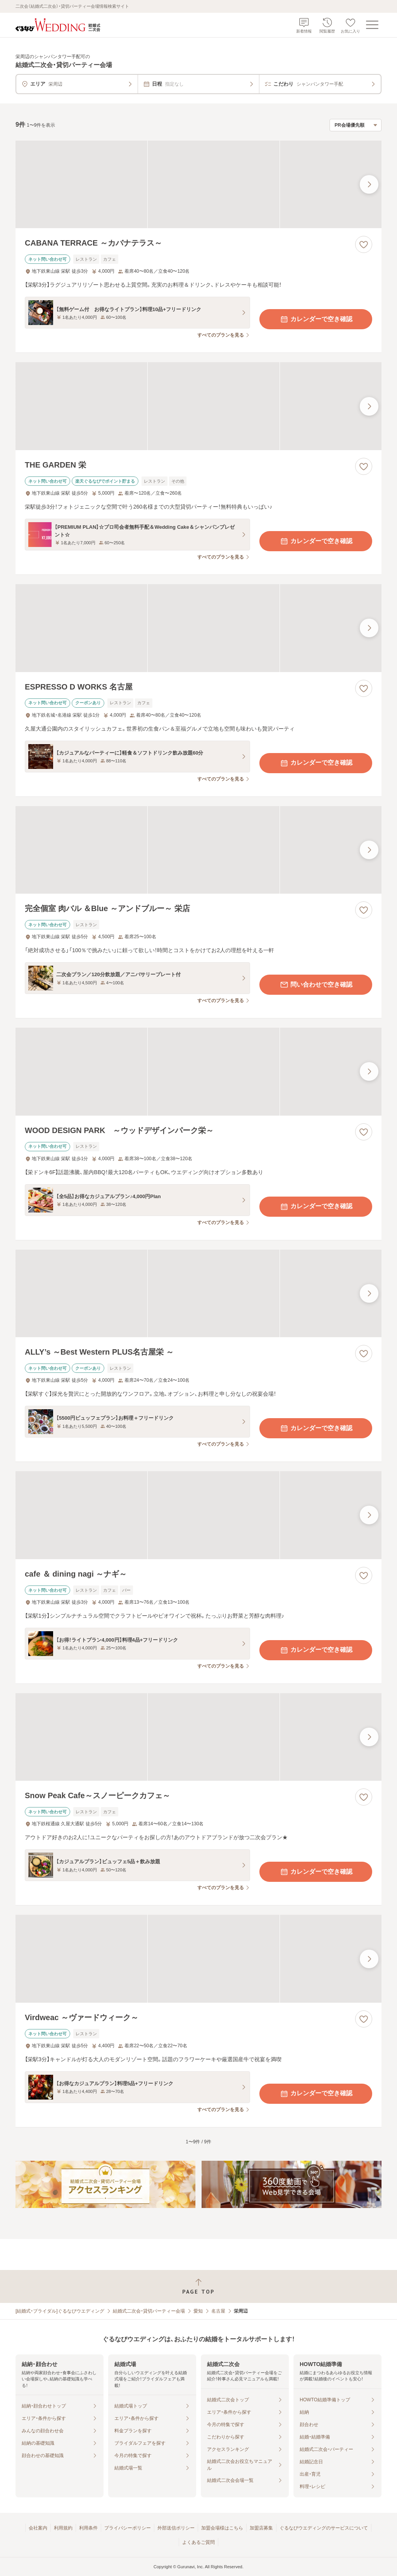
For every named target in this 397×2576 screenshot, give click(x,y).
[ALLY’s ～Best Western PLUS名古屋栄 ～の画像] (198, 1294)
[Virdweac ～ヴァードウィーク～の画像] (198, 1959)
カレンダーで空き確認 (316, 319)
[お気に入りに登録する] (363, 244)
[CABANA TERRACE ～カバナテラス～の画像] (198, 185)
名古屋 (218, 2311)
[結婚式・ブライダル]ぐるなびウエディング (60, 2311)
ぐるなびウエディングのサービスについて (324, 2528)
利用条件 (88, 2528)
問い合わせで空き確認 (316, 984)
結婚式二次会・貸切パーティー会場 (149, 2311)
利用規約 (63, 2528)
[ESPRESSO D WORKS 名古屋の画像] (198, 628)
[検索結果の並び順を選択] (355, 125)
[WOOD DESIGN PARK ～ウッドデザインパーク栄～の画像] (198, 1072)
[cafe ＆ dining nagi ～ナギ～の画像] (198, 1515)
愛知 (198, 2311)
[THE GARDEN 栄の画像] (198, 406)
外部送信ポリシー (176, 2528)
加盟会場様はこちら (222, 2528)
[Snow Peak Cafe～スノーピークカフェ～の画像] (198, 1737)
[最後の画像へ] (369, 184)
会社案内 (38, 2528)
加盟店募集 (261, 2528)
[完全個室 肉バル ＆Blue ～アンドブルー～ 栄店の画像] (198, 850)
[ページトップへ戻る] (198, 2286)
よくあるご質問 (198, 2542)
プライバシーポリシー (127, 2528)
